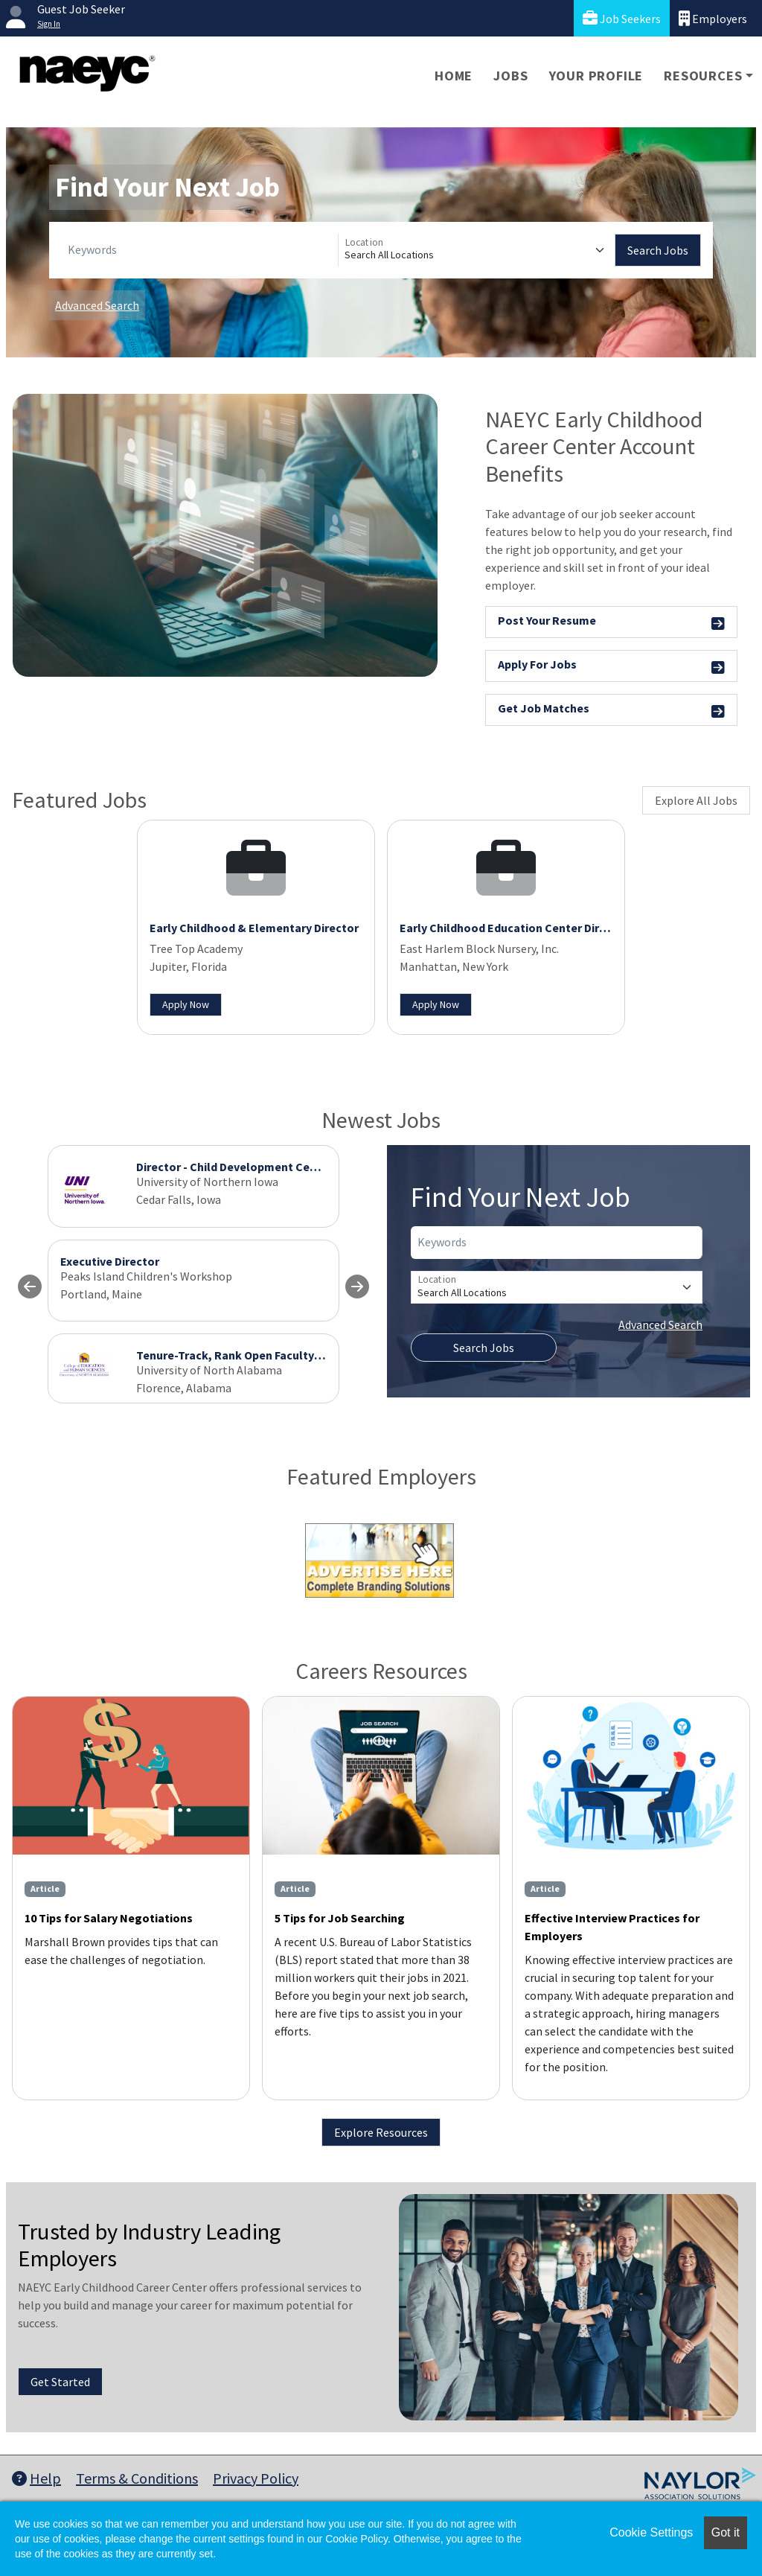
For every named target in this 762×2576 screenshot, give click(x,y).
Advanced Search (97, 305)
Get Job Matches (611, 711)
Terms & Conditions (137, 2478)
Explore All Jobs (696, 800)
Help (36, 2478)
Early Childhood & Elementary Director (254, 927)
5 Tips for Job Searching (340, 1917)
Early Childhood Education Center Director (514, 927)
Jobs (510, 75)
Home (454, 75)
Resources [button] (703, 75)
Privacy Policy (255, 2478)
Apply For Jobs (611, 667)
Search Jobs (657, 250)
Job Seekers (622, 18)
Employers (713, 18)
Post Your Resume (611, 623)
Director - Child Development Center (234, 1166)
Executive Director (109, 1261)
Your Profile (596, 75)
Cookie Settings (651, 2532)
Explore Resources (381, 2132)
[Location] (476, 250)
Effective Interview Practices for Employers (612, 1926)
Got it (725, 2532)
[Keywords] (200, 250)
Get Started (60, 2381)
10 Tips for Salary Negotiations (109, 1917)
